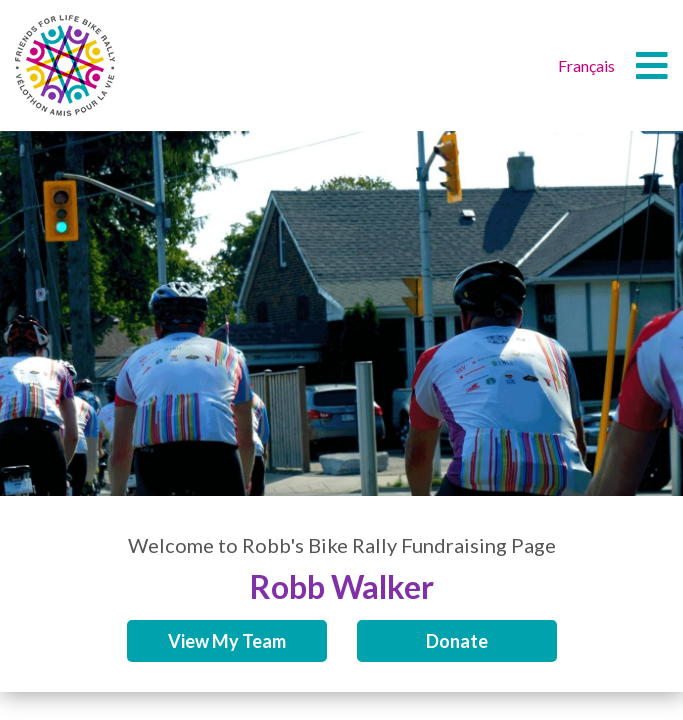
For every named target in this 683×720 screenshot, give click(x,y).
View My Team (227, 641)
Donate (457, 641)
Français (586, 65)
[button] (652, 66)
